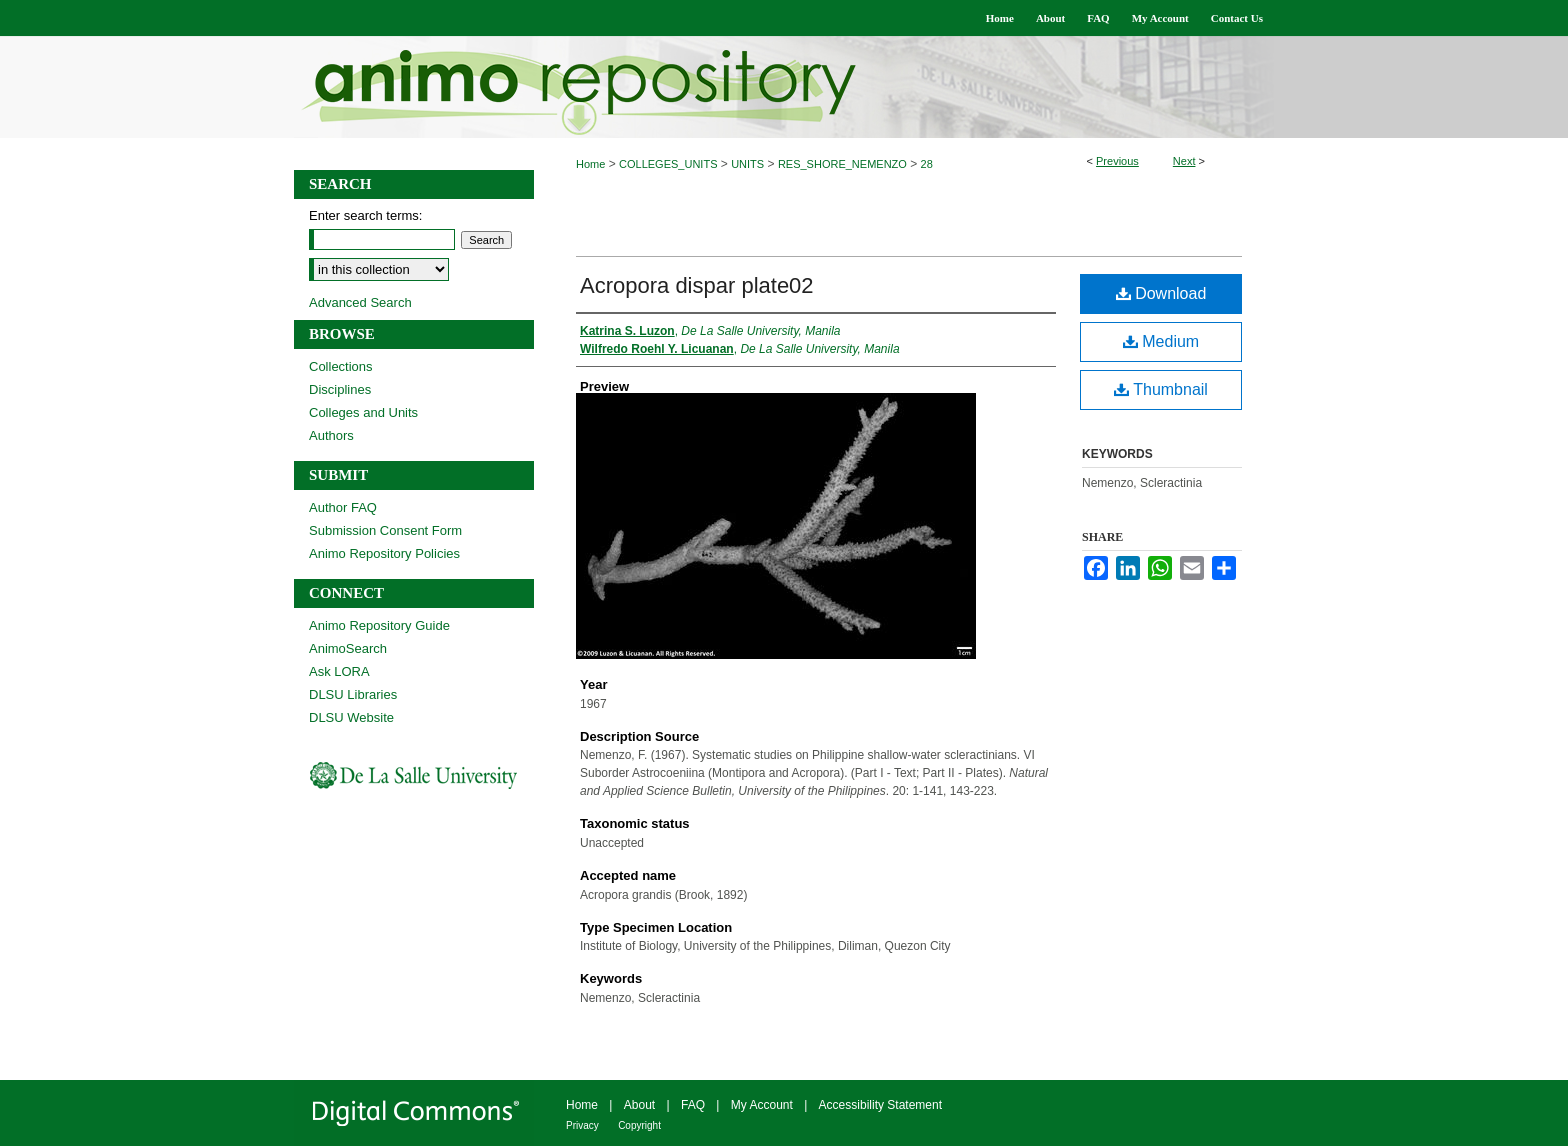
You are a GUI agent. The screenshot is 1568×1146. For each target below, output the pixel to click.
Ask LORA (339, 671)
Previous (1117, 161)
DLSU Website (351, 717)
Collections (341, 366)
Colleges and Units (363, 412)
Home (590, 164)
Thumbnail (1161, 389)
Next (1184, 161)
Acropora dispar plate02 (697, 285)
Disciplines (340, 389)
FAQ (693, 1105)
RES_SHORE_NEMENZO (842, 164)
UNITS (747, 164)
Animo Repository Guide (379, 625)
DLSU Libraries (353, 694)
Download (1161, 293)
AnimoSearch (348, 648)
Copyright (639, 1125)
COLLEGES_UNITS (668, 164)
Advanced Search (360, 302)
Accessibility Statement (880, 1105)
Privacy (582, 1125)
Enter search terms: (365, 215)
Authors (331, 435)
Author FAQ (343, 507)
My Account (762, 1105)
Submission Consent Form (385, 530)
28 (927, 164)
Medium (1161, 341)
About (639, 1105)
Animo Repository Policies (384, 553)
